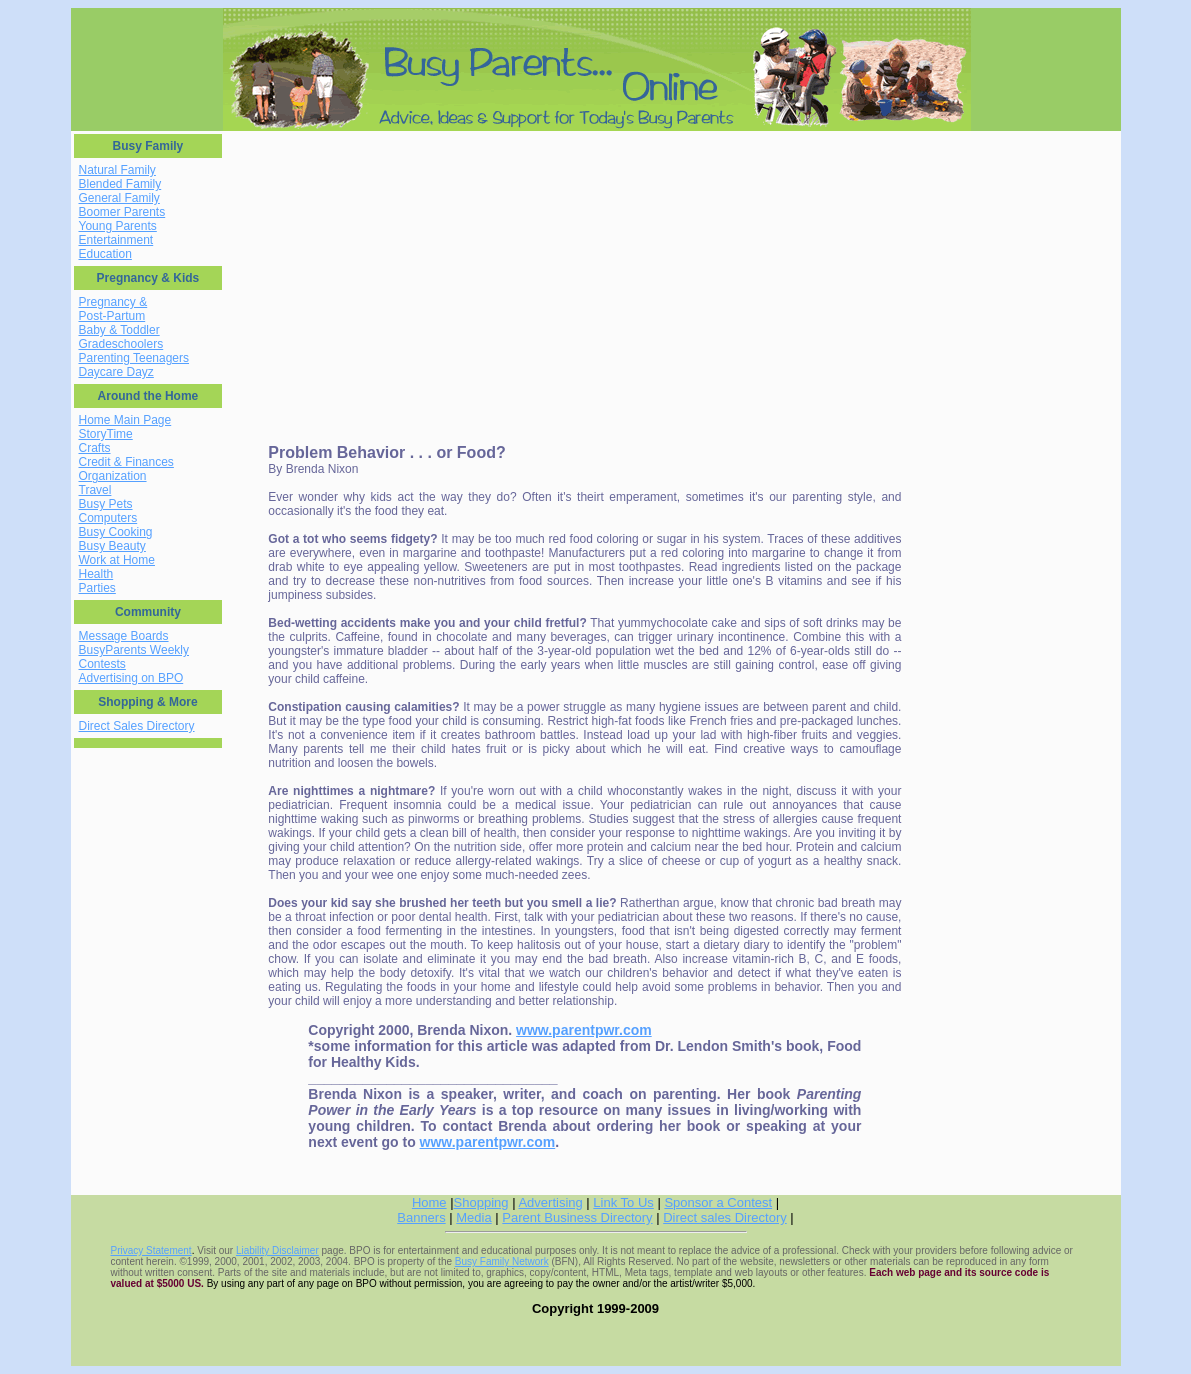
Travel (95, 490)
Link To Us (623, 1202)
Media (473, 1217)
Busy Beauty (112, 546)
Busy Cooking (116, 532)
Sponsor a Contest (718, 1202)
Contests (102, 664)
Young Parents (118, 226)
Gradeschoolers (121, 344)
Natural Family (117, 170)
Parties (97, 588)
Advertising (550, 1202)
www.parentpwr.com (584, 1030)
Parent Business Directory (577, 1217)
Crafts (95, 448)
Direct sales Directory (725, 1217)
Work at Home (117, 560)
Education (105, 254)
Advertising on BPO (131, 678)
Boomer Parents (122, 212)
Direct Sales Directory (137, 726)
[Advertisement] (396, 274)
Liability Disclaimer (277, 1250)
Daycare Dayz (116, 372)
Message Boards (124, 636)
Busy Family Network (502, 1261)
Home (429, 1202)
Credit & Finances (126, 462)
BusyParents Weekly (134, 650)
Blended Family (120, 184)
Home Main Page (125, 420)
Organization (113, 476)
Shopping (481, 1202)
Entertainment (116, 240)
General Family (119, 198)
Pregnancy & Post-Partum (113, 309)
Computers (108, 518)
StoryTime (106, 434)
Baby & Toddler (119, 330)
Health (96, 574)
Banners (421, 1217)
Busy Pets (106, 504)
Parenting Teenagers (134, 358)
